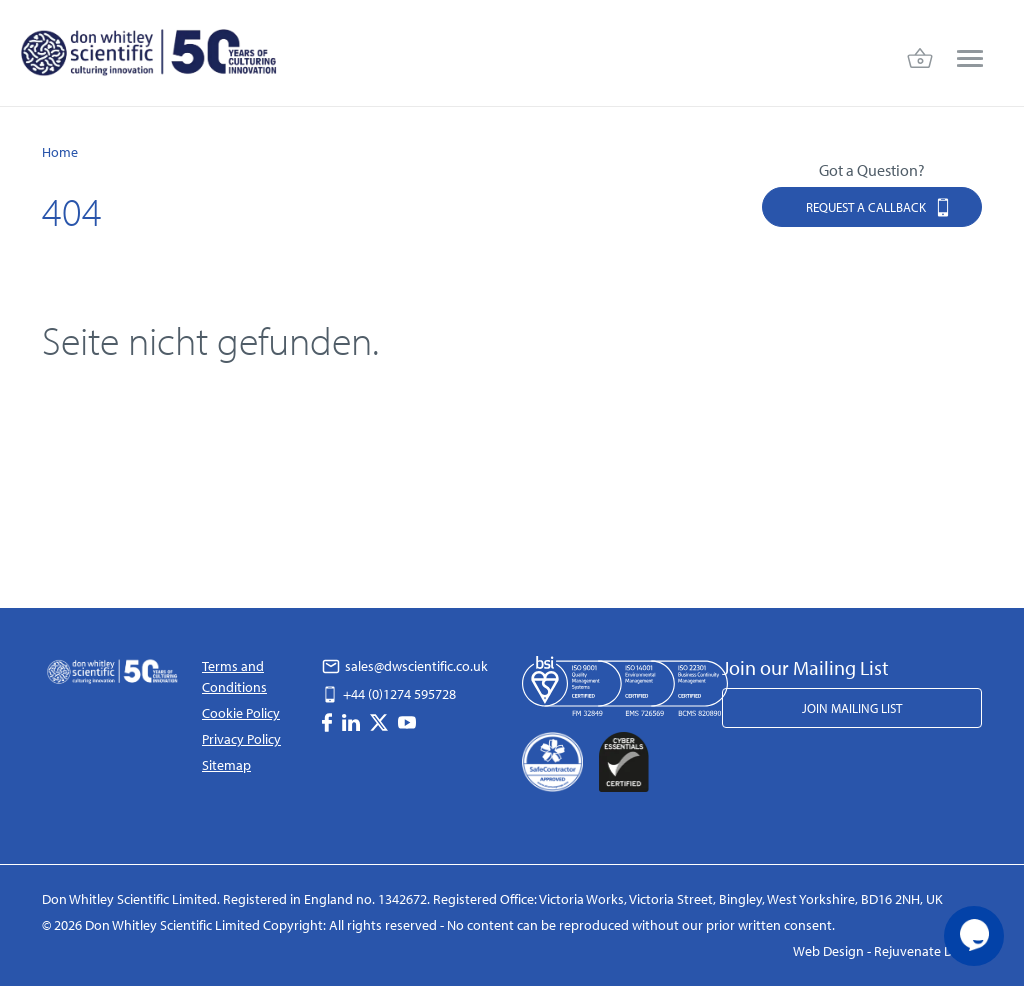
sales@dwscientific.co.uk (405, 666)
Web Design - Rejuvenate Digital (887, 951)
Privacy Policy (241, 739)
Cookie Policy (241, 713)
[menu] (970, 59)
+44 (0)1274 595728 (389, 694)
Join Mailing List (852, 708)
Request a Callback (879, 206)
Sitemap (226, 765)
